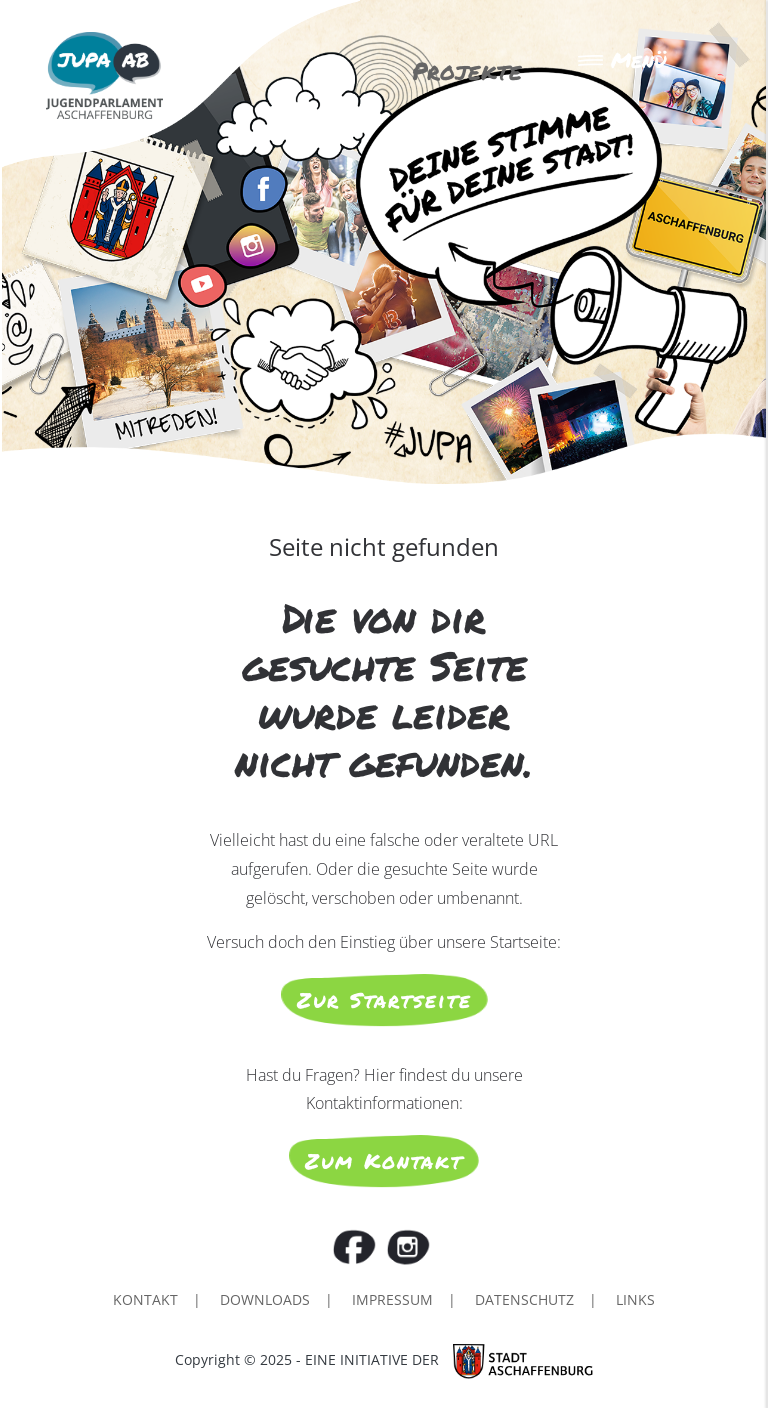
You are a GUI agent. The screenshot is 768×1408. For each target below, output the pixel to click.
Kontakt (145, 1299)
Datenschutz (524, 1299)
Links (635, 1299)
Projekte (467, 70)
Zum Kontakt (384, 1161)
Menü (622, 60)
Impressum (392, 1299)
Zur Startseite (384, 1000)
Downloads (265, 1299)
